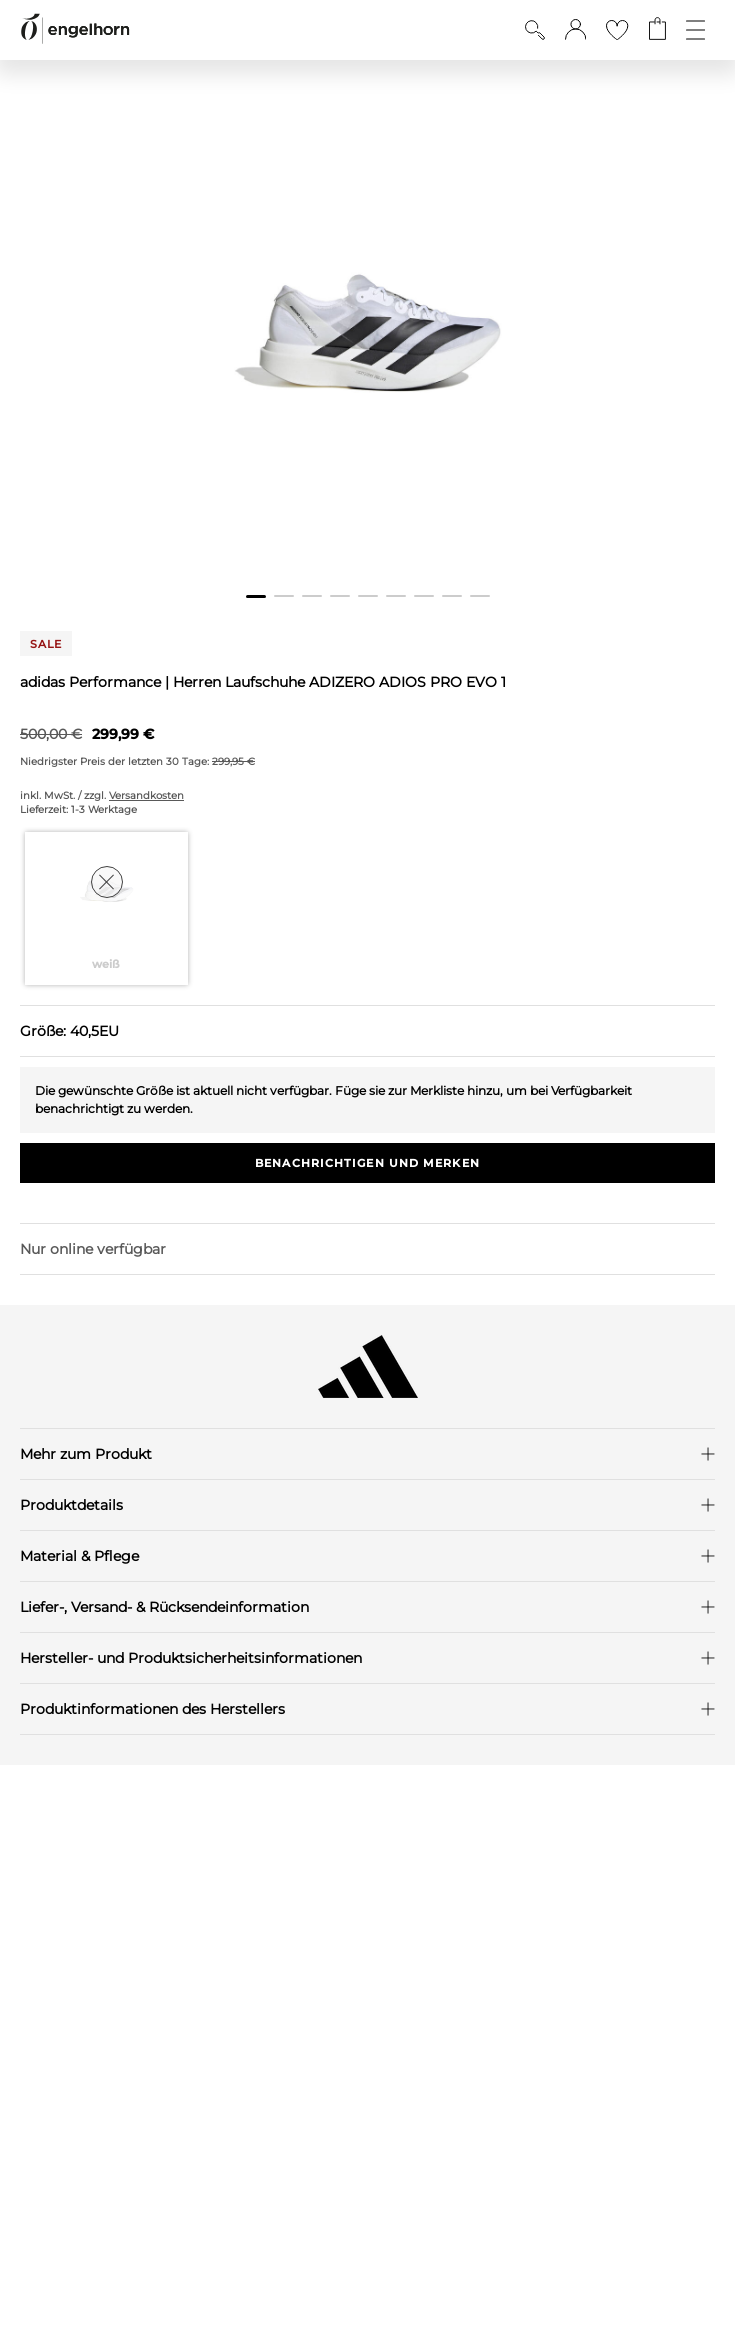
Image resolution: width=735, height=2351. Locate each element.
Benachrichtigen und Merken (367, 1163)
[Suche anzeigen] (535, 30)
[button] (575, 30)
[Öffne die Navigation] (695, 30)
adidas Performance (92, 682)
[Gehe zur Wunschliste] (617, 30)
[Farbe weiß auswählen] (107, 908)
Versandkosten (146, 795)
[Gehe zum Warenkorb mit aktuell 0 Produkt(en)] (657, 30)
